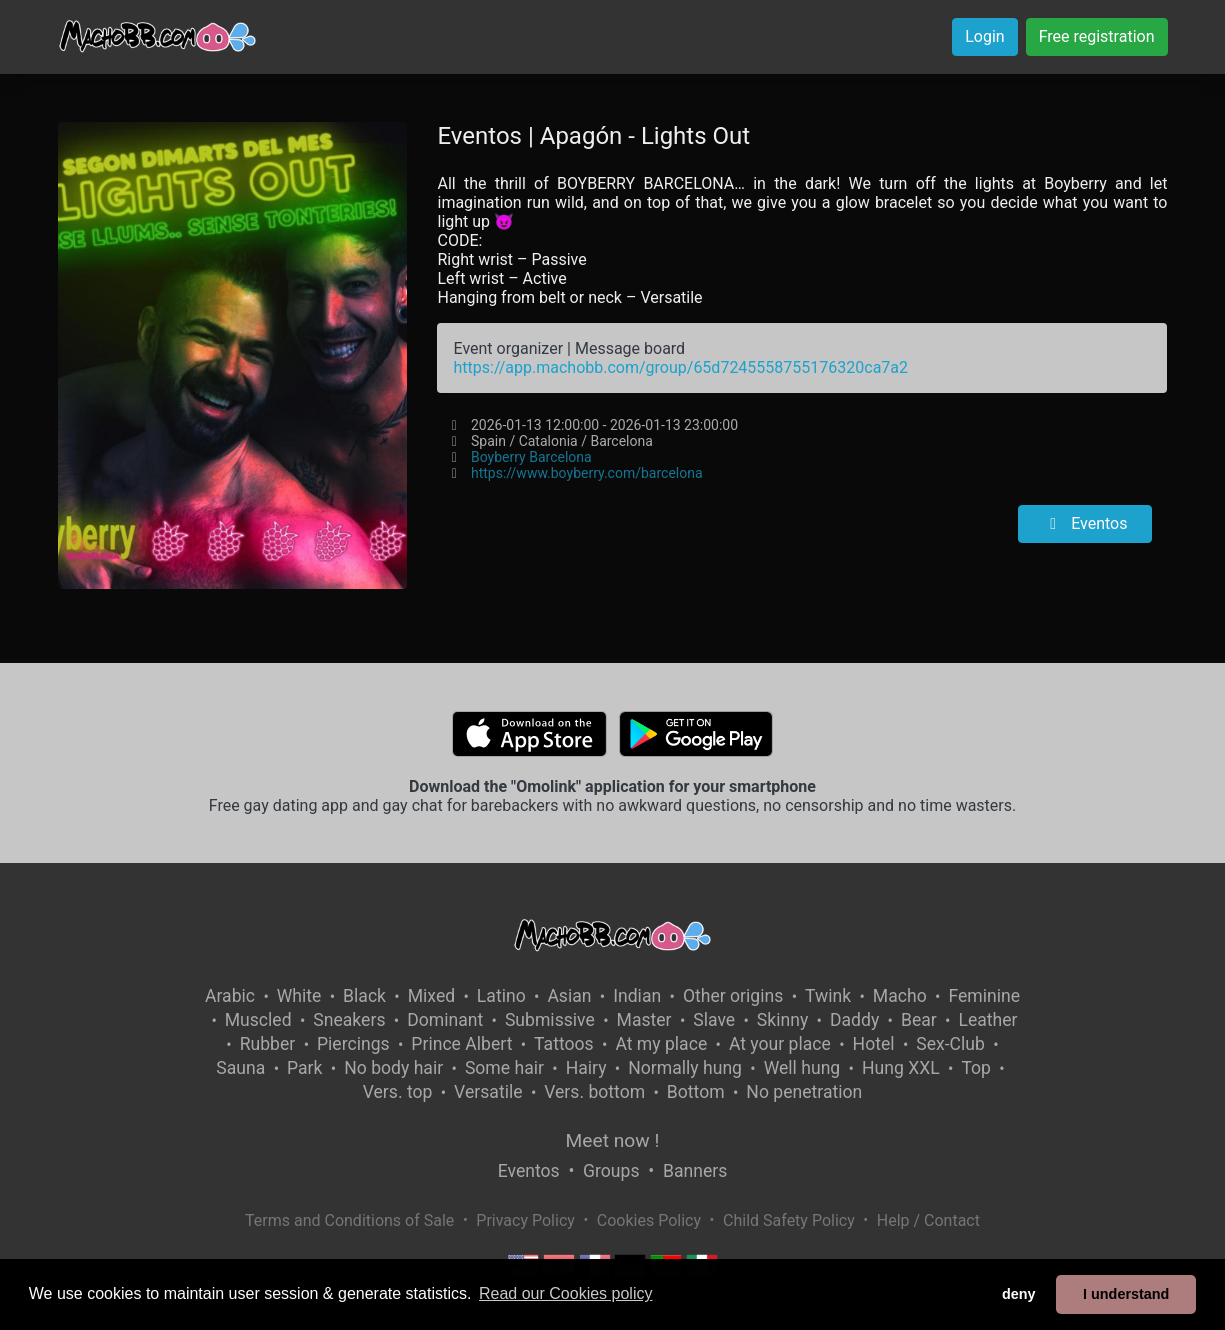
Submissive (550, 1020)
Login (984, 36)
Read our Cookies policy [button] (565, 1293)
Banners (695, 1171)
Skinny (782, 1020)
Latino (501, 996)
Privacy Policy (525, 1220)
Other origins (733, 996)
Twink (828, 996)
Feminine (984, 996)
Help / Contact (928, 1220)
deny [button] (1019, 1294)
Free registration (1097, 36)
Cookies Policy (649, 1220)
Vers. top (398, 1092)
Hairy (586, 1068)
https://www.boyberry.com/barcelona (587, 473)
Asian (569, 996)
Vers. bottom (594, 1092)
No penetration (804, 1092)
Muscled (258, 1020)
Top (976, 1068)
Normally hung (685, 1068)
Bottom (696, 1092)
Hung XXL (901, 1068)
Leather (987, 1020)
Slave (714, 1020)
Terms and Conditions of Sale (349, 1220)
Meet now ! (613, 1140)
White (299, 996)
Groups (611, 1171)
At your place (780, 1044)
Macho (900, 996)
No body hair (393, 1068)
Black (364, 996)
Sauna (240, 1068)
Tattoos (564, 1044)
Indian (637, 996)
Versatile (488, 1092)
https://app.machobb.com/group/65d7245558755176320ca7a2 (680, 367)
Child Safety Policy (789, 1220)
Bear (919, 1020)
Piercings (353, 1044)
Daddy (854, 1020)
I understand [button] (1126, 1294)
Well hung (802, 1068)
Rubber (268, 1044)
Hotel (874, 1044)
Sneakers (349, 1020)
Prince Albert (461, 1044)
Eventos (1085, 523)
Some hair (504, 1068)
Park (304, 1068)
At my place (661, 1044)
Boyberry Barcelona (531, 457)
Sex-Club (950, 1044)
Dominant (445, 1020)
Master (644, 1020)
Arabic (230, 996)
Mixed (431, 996)
